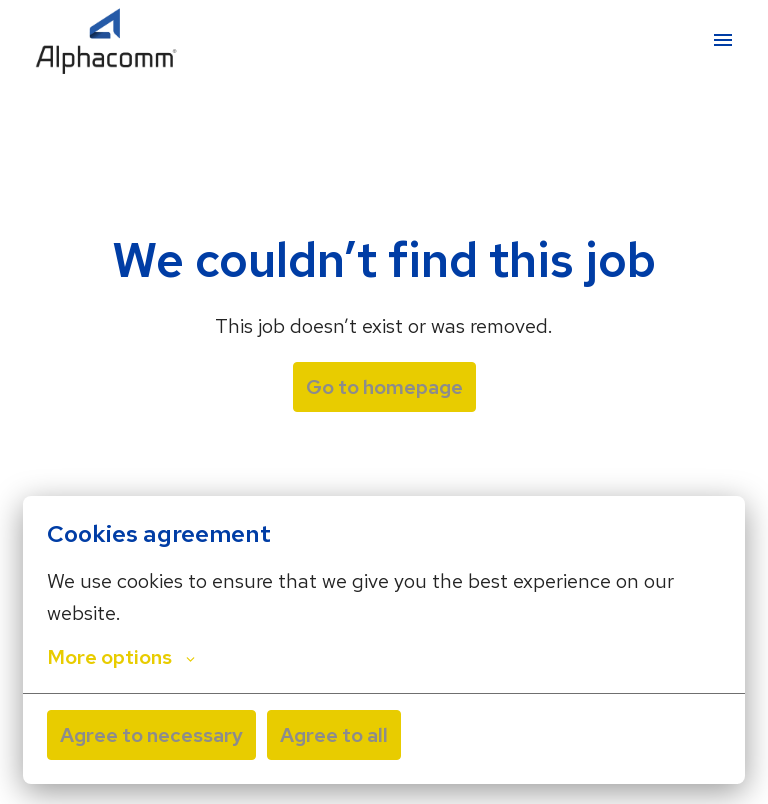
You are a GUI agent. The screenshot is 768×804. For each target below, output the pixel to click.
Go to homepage (384, 387)
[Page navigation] (723, 40)
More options (121, 657)
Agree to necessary (151, 735)
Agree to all (334, 735)
